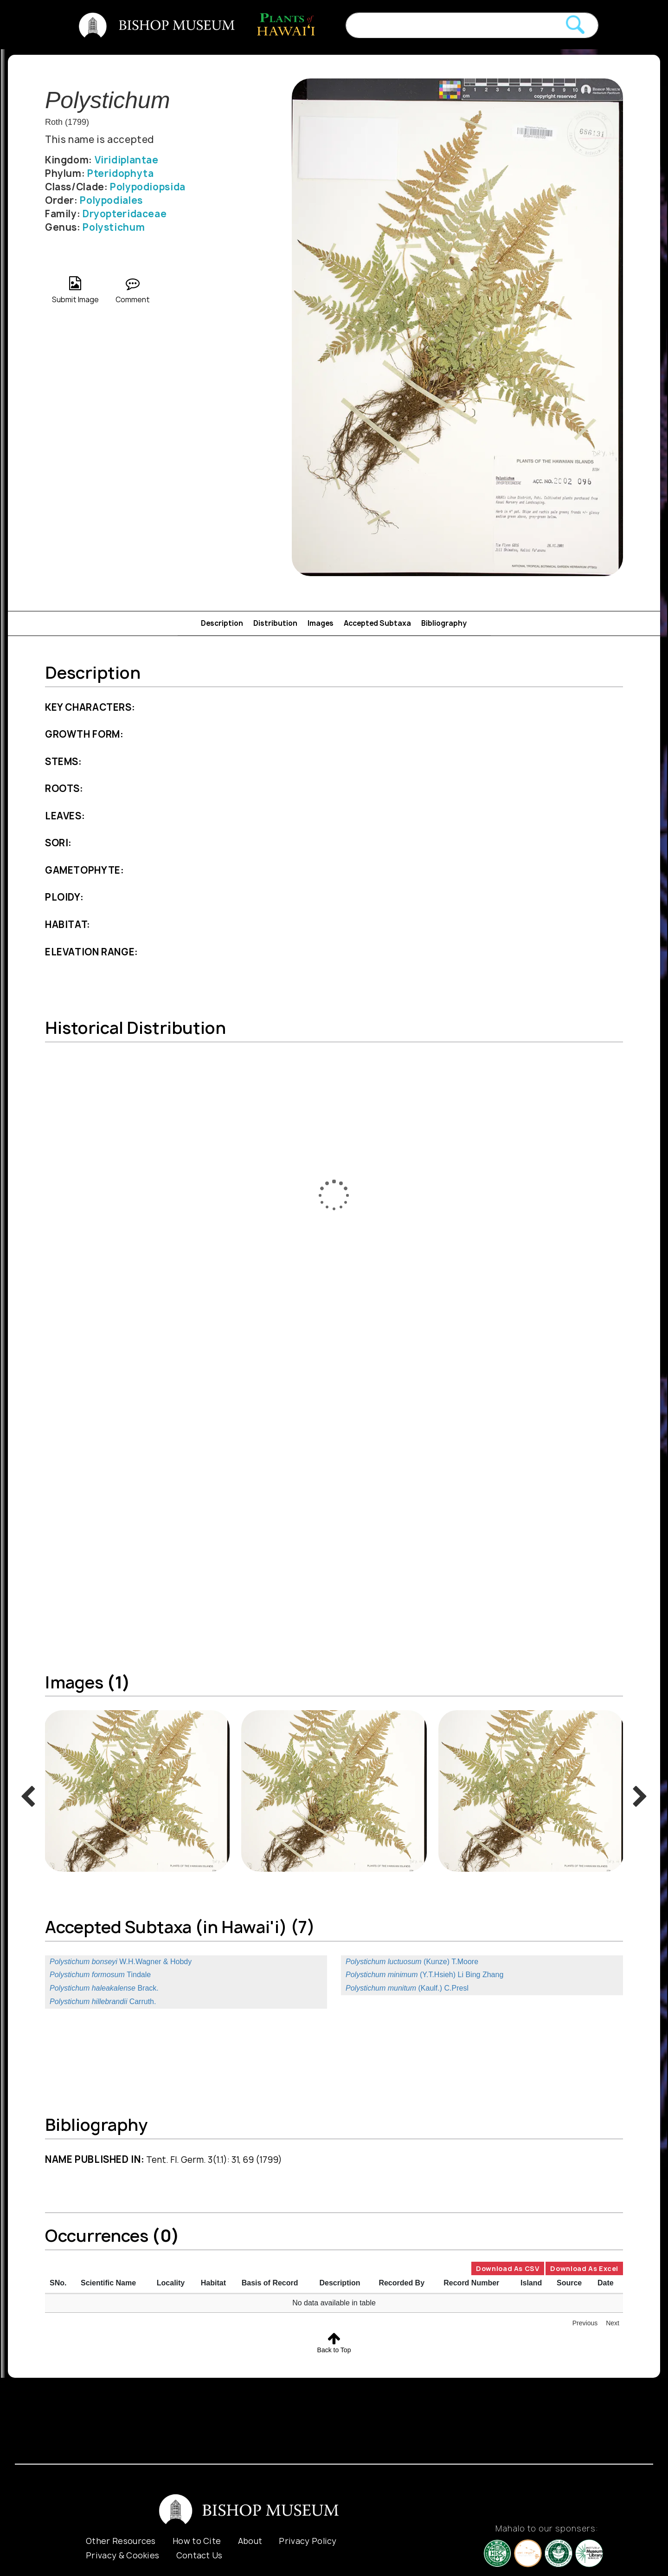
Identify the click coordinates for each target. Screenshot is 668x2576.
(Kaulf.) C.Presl (407, 1988)
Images (321, 623)
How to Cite (197, 2541)
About (250, 2541)
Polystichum (114, 227)
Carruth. (103, 2001)
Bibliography (444, 623)
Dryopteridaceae (125, 214)
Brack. (104, 1988)
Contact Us (199, 2555)
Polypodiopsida (148, 187)
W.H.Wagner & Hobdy (121, 1962)
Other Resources (121, 2541)
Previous (584, 2323)
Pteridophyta (120, 173)
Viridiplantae (127, 160)
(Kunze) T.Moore (412, 1962)
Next (612, 2323)
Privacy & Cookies (122, 2555)
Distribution (275, 623)
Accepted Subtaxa (377, 623)
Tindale (100, 1975)
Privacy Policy (307, 2541)
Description (222, 623)
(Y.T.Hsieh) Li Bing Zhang (424, 1975)
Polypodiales (111, 200)
